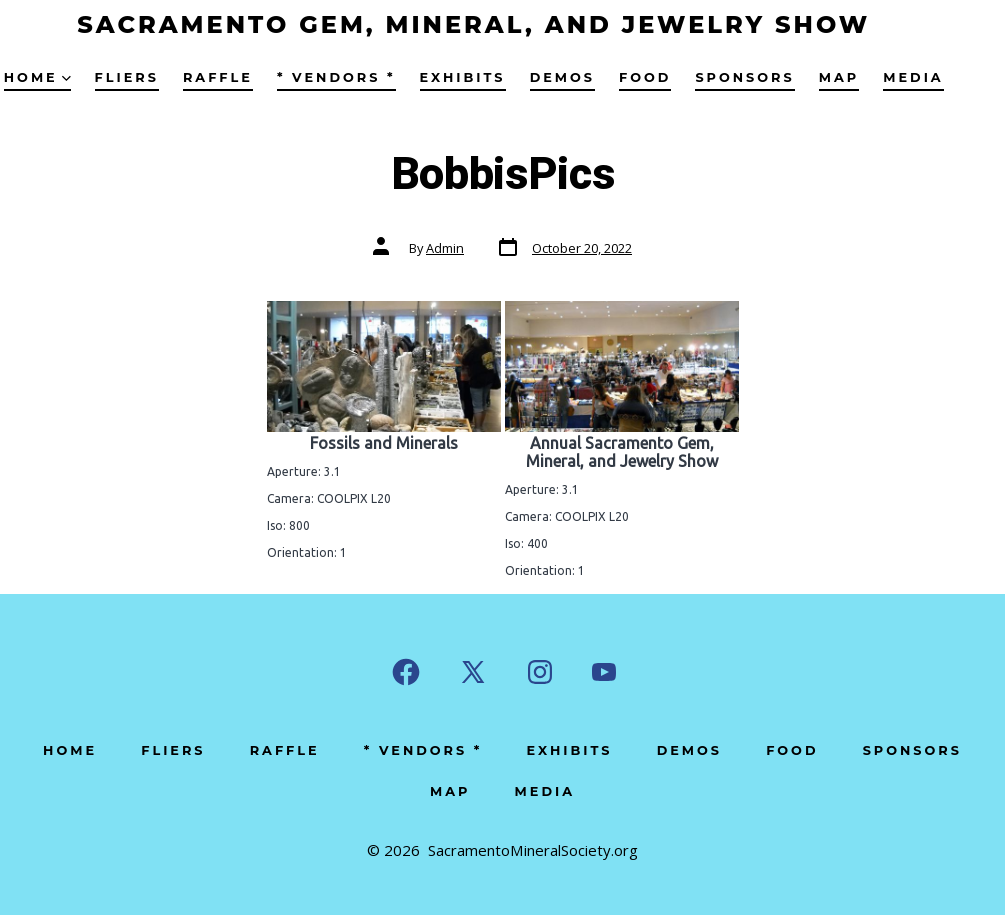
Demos (562, 77)
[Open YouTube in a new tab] (604, 672)
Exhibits (463, 77)
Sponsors (744, 77)
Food (645, 77)
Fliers (127, 77)
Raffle (218, 77)
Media (913, 77)
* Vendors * (336, 77)
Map (839, 77)
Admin (445, 248)
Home (37, 77)
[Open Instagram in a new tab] (540, 672)
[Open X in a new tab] (473, 672)
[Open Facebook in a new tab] (406, 672)
